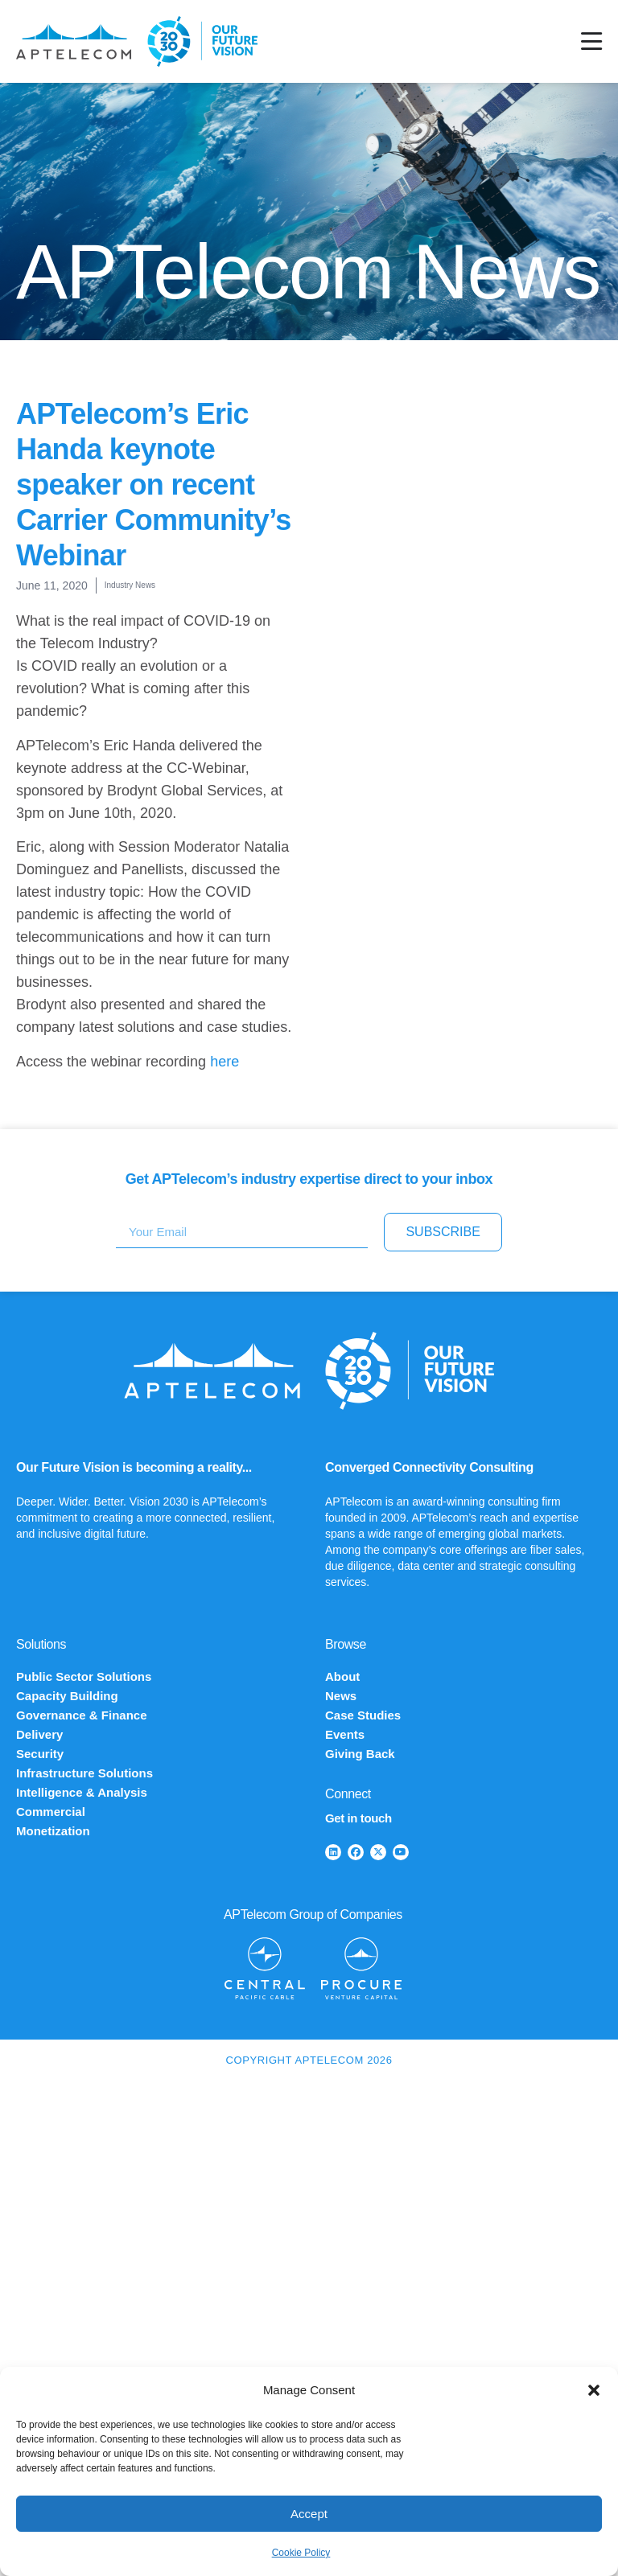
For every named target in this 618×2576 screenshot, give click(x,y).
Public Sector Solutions (83, 1676)
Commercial (50, 1811)
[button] (594, 2390)
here (224, 1062)
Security (40, 1753)
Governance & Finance (81, 1715)
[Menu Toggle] (591, 42)
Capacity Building (67, 1696)
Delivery (39, 1734)
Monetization (53, 1831)
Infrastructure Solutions (84, 1773)
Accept (309, 2514)
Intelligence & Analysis (81, 1792)
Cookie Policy (301, 2552)
